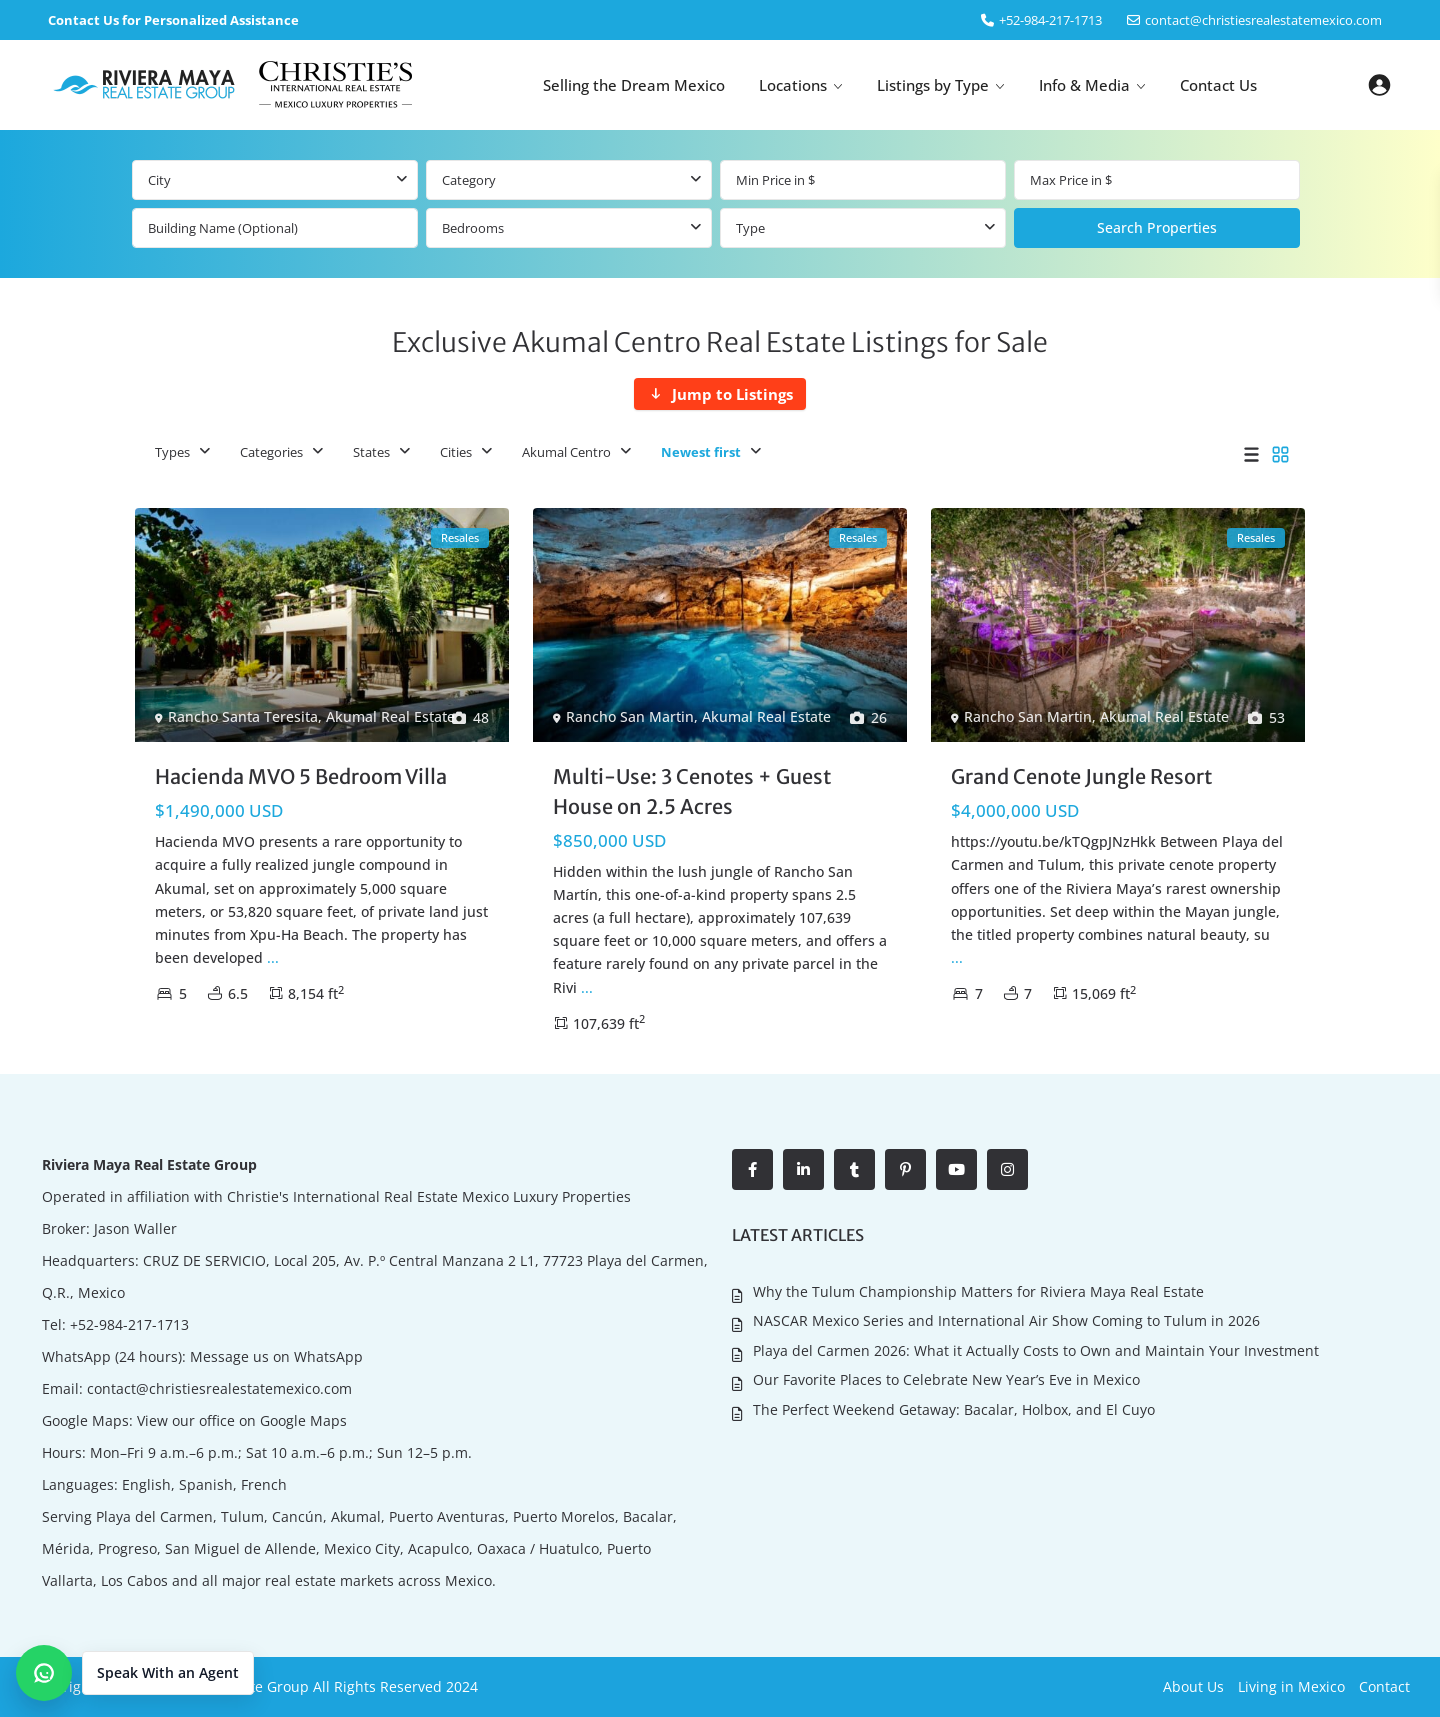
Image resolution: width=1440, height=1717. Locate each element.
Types (172, 452)
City (159, 180)
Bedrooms (473, 228)
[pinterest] (905, 1169)
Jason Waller (135, 1228)
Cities (456, 452)
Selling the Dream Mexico (634, 85)
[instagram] (1007, 1169)
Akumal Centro (566, 452)
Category (469, 180)
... (273, 957)
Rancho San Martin (630, 716)
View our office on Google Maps (242, 1420)
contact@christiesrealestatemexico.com (1263, 20)
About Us (1193, 1686)
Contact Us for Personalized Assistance (173, 20)
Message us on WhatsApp (276, 1356)
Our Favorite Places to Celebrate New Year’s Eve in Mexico (946, 1379)
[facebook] (752, 1169)
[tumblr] (854, 1169)
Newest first (701, 452)
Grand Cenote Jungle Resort (1081, 776)
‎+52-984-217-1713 (1050, 20)
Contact (1384, 1686)
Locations (793, 85)
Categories (271, 452)
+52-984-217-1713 (129, 1324)
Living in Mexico (1291, 1686)
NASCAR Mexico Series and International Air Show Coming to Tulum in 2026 (1006, 1320)
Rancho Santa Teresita (243, 716)
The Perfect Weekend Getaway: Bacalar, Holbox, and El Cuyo (954, 1409)
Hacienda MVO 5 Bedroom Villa (301, 776)
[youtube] (956, 1169)
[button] (135, 1673)
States (371, 452)
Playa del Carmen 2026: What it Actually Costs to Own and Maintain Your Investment (1036, 1350)
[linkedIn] (803, 1169)
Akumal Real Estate (390, 716)
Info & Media (1084, 85)
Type (750, 228)
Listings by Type (933, 85)
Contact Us (1218, 85)
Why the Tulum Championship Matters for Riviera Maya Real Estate (978, 1291)
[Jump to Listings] (720, 394)
